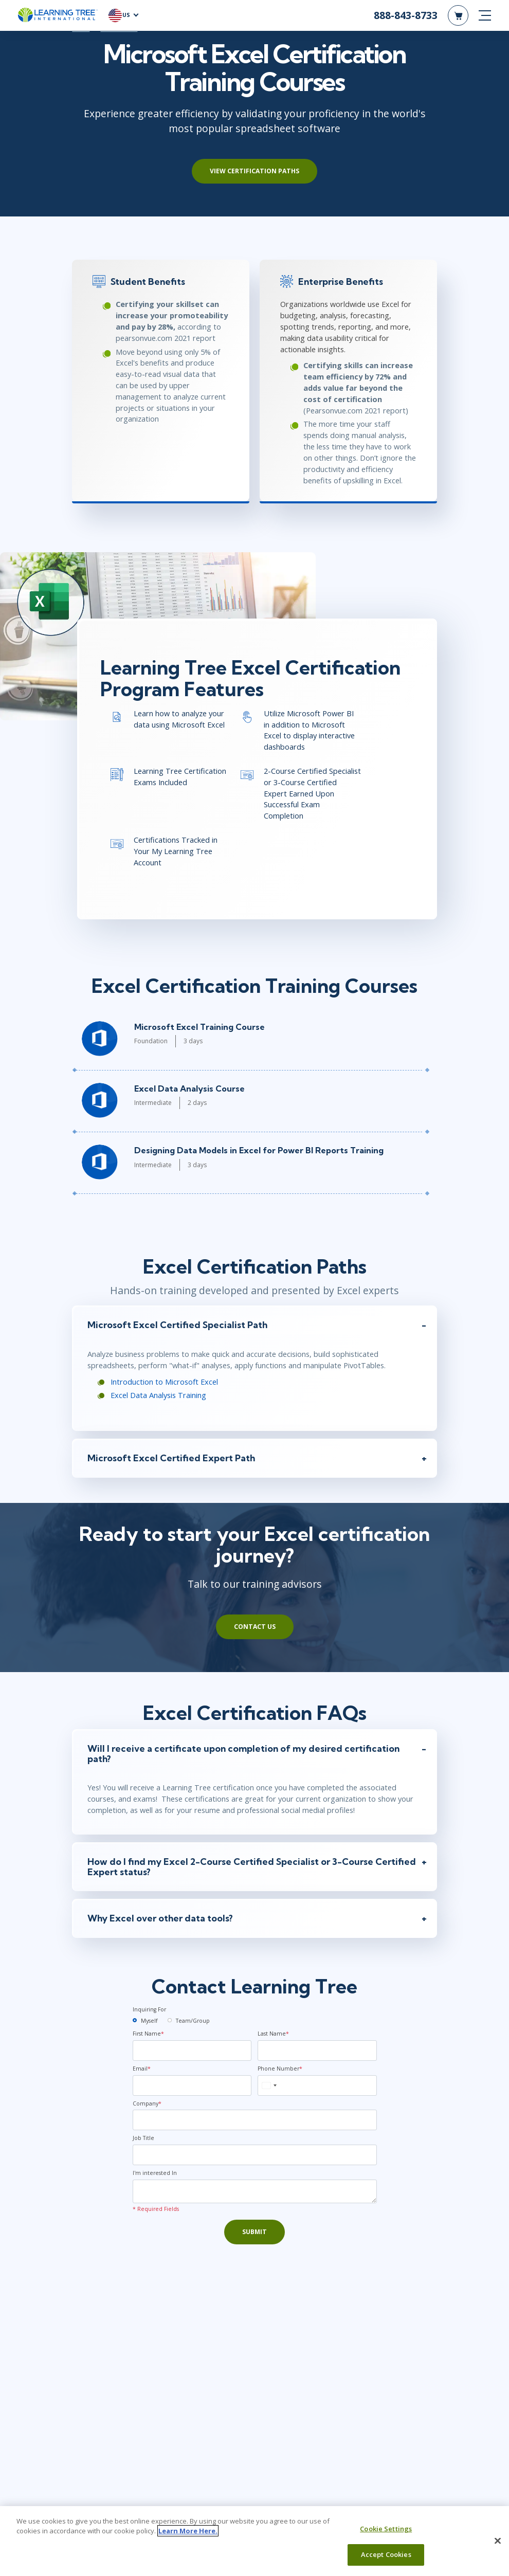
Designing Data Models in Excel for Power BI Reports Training (256, 1153)
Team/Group (193, 2025)
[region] (254, 2541)
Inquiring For (149, 2014)
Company (147, 2108)
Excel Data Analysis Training (156, 1398)
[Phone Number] (317, 2090)
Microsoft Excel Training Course (197, 1029)
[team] (170, 2025)
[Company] (255, 2125)
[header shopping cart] (458, 15)
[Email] (192, 2090)
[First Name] (192, 2055)
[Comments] (255, 2196)
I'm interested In (155, 2178)
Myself (149, 2025)
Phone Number (280, 2073)
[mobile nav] (485, 15)
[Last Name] (317, 2055)
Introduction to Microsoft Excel (161, 1385)
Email (142, 2073)
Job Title (143, 2143)
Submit (254, 2236)
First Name (148, 2038)
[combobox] (269, 2090)
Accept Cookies (386, 2554)
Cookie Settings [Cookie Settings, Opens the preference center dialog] (386, 2528)
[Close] (497, 2540)
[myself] (135, 2025)
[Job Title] (255, 2160)
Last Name (273, 2038)
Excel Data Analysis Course (187, 1091)
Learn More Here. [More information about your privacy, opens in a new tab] (187, 2530)
